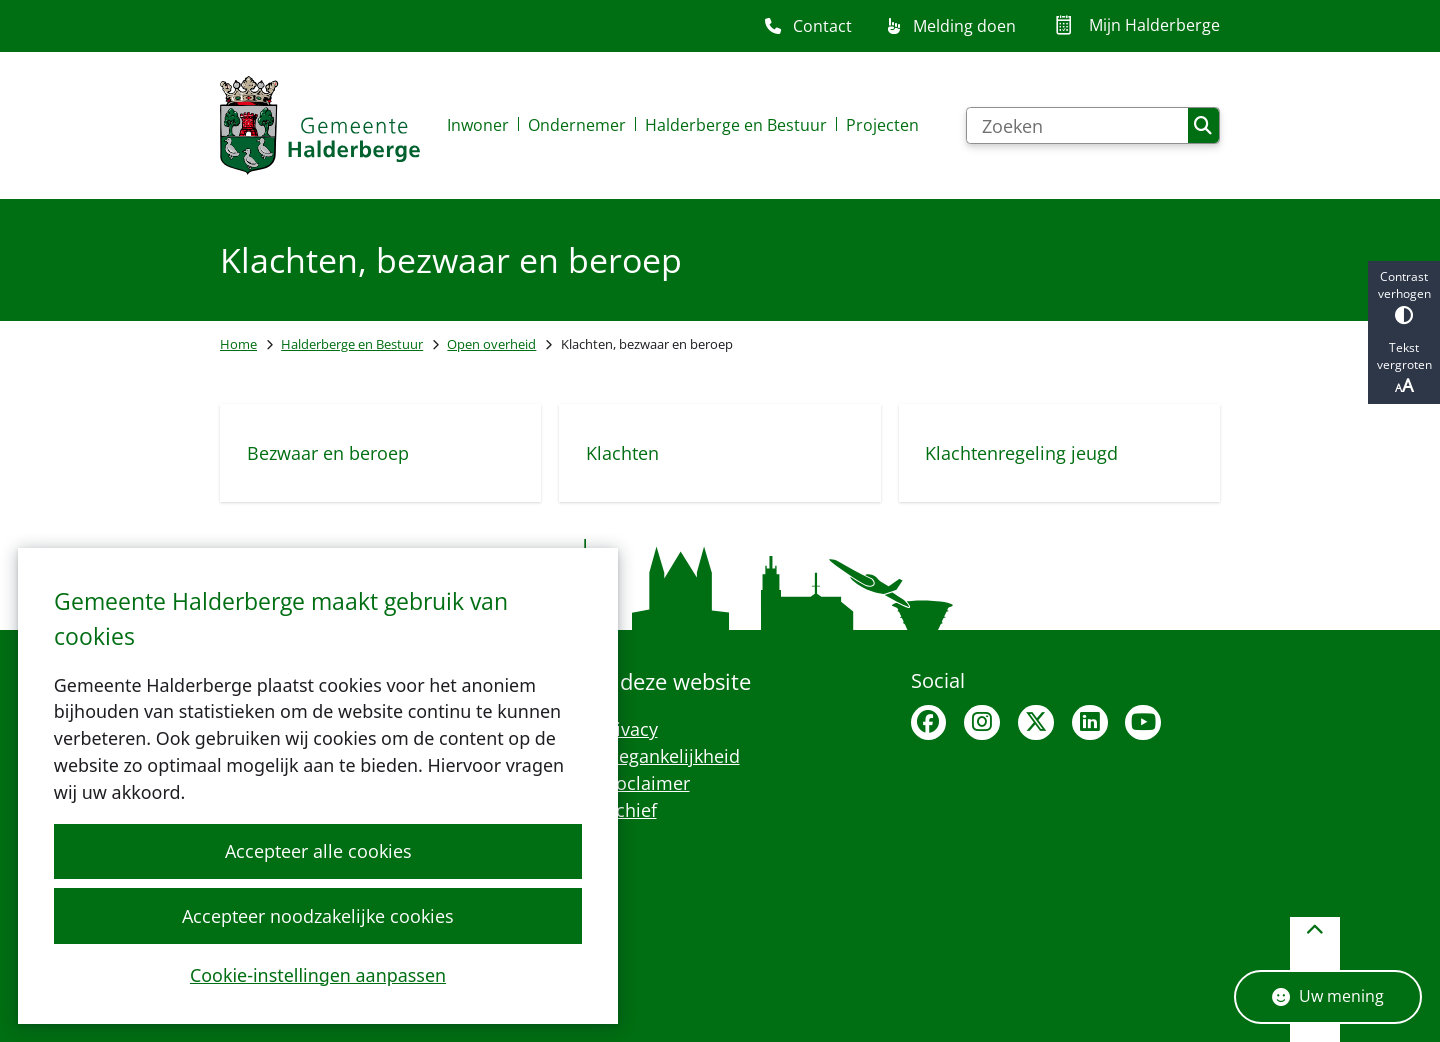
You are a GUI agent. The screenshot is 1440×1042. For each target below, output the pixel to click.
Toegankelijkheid (669, 756)
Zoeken (1203, 126)
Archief (627, 810)
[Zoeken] (1077, 126)
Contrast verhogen (1404, 296)
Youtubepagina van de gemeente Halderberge (1143, 723)
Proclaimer (644, 783)
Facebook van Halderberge (929, 723)
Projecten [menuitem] (882, 125)
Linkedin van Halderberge (1090, 723)
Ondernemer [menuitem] (577, 125)
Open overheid (491, 344)
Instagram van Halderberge (982, 723)
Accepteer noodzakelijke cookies (318, 915)
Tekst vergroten (1404, 368)
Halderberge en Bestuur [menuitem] (736, 125)
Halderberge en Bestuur (352, 344)
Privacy (628, 729)
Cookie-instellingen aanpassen (318, 974)
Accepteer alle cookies (317, 851)
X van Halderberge (1036, 723)
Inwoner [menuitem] (478, 125)
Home (238, 344)
